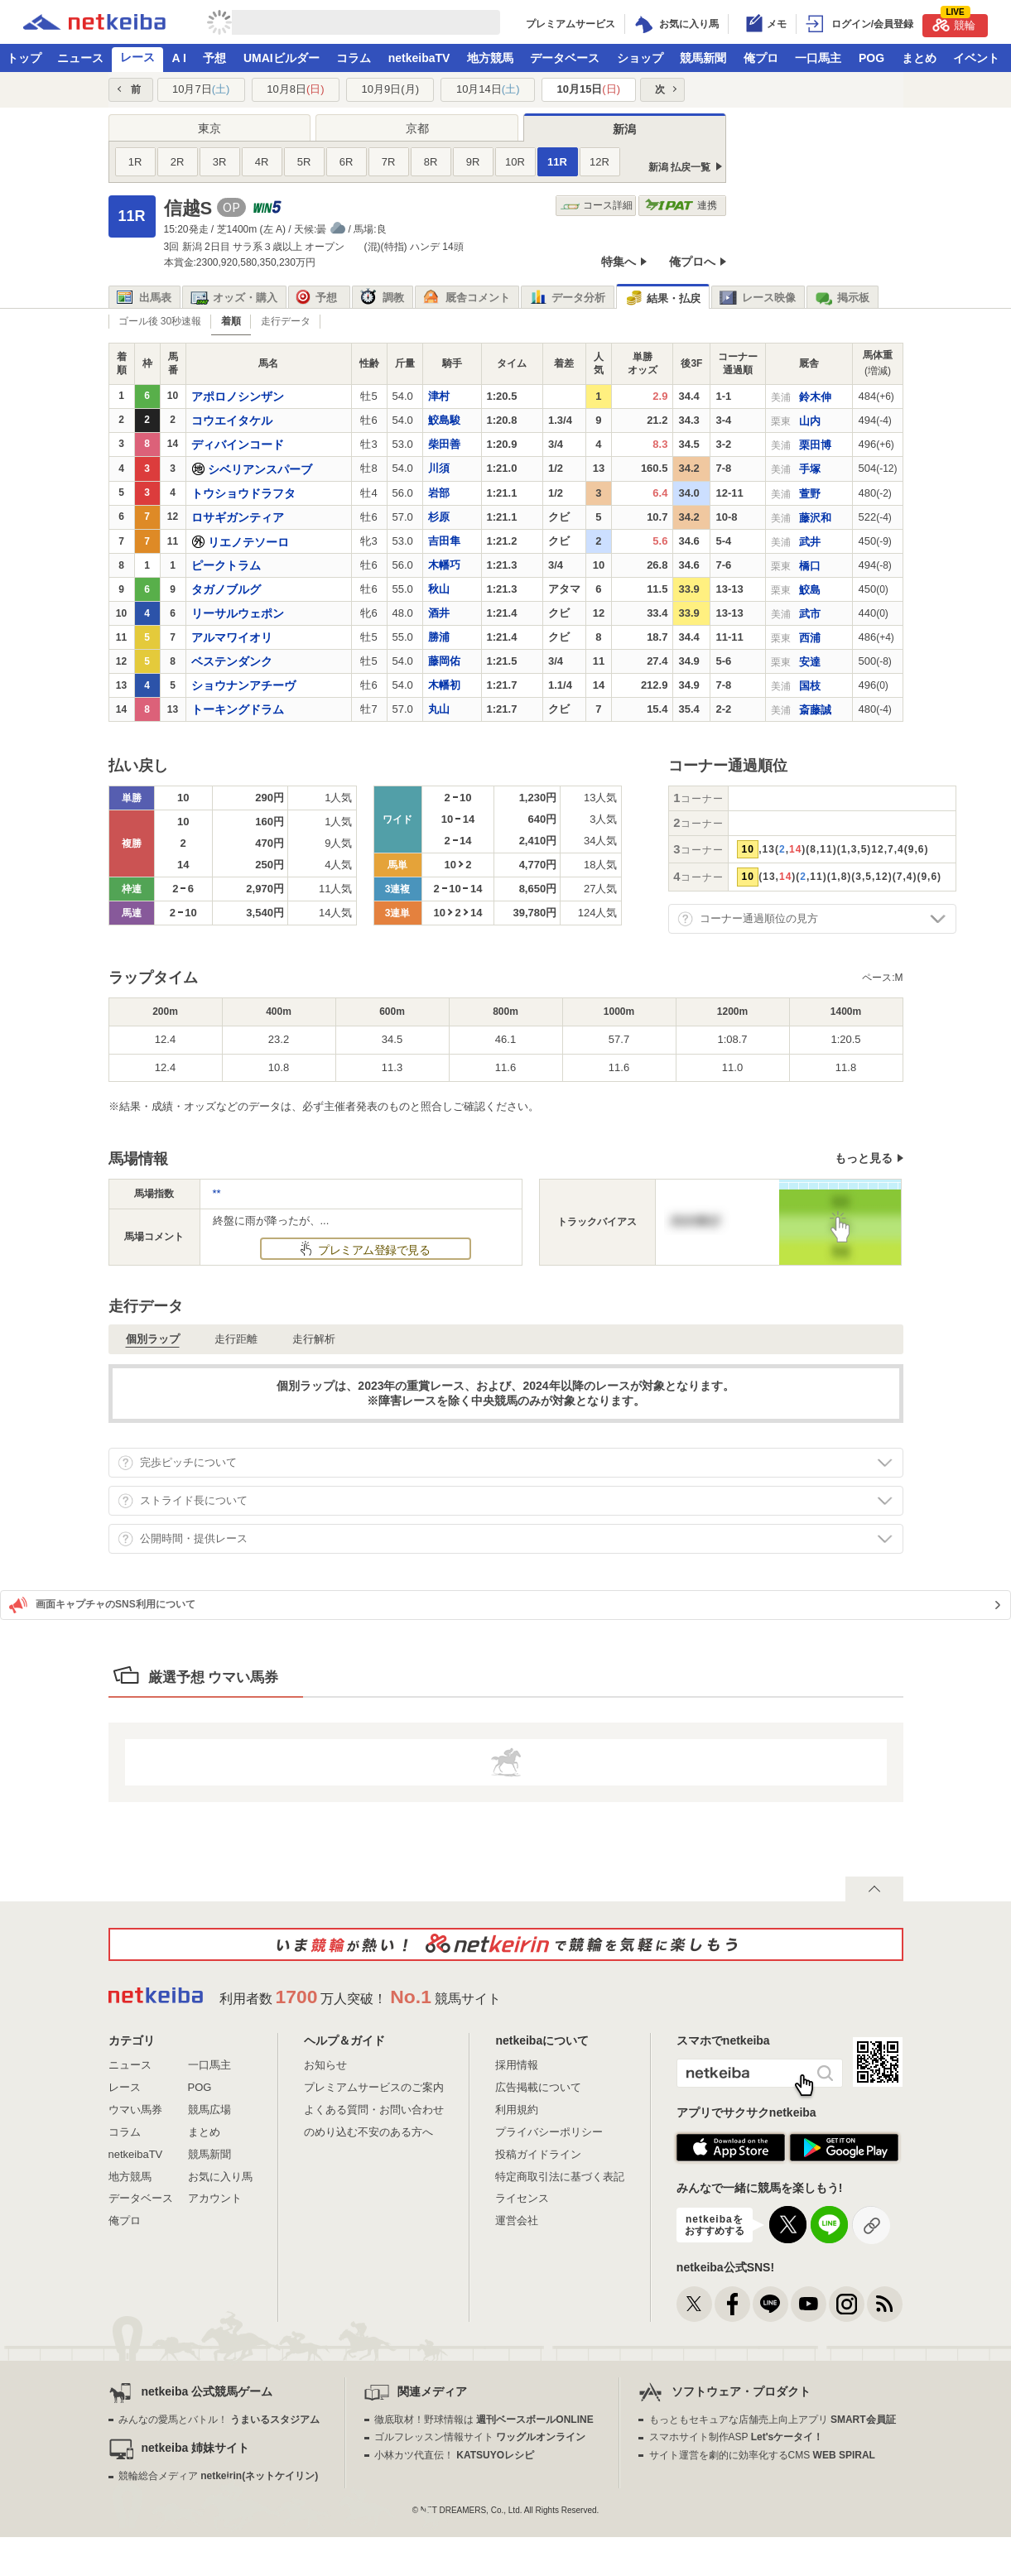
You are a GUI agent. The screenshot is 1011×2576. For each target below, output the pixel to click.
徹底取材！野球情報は (484, 2419)
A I (179, 58)
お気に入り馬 (220, 2176)
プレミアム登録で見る (372, 1250)
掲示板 (842, 298)
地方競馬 (490, 58)
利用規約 (516, 2109)
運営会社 (516, 2220)
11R (557, 162)
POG (871, 58)
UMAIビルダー (281, 58)
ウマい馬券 (135, 2109)
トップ (24, 58)
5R (304, 162)
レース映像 (758, 298)
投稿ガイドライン (538, 2154)
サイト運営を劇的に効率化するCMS (762, 2455)
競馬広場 (209, 2109)
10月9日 (390, 89)
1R (135, 162)
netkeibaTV (419, 58)
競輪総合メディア (218, 2476)
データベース (564, 58)
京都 (417, 128)
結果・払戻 (662, 298)
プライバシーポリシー (549, 2132)
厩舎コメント (466, 298)
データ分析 (567, 298)
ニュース (80, 58)
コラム (353, 58)
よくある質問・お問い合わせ (374, 2109)
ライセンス (522, 2198)
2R (178, 162)
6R (346, 162)
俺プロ (761, 58)
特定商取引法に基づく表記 (559, 2176)
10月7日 (200, 89)
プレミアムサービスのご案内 (374, 2087)
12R (599, 162)
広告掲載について (538, 2087)
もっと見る (864, 1158)
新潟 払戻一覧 (679, 167)
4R (262, 162)
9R (473, 162)
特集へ (618, 261)
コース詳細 (597, 205)
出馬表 (144, 298)
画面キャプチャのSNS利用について (102, 1605)
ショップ (640, 58)
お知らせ (325, 2065)
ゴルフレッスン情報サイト (479, 2437)
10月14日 (488, 89)
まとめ (919, 58)
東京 (209, 128)
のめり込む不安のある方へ (368, 2132)
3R (220, 162)
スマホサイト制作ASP (736, 2437)
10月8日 (295, 89)
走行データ (286, 321)
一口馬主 (818, 58)
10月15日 (588, 89)
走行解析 (313, 1339)
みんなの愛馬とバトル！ (219, 2419)
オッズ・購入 (233, 298)
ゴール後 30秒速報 (160, 321)
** (217, 1193)
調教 (382, 298)
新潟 (624, 129)
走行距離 (236, 1339)
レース (137, 57)
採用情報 (516, 2065)
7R (389, 162)
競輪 (953, 22)
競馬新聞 (703, 58)
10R (515, 162)
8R (431, 162)
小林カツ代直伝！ (454, 2455)
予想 (214, 58)
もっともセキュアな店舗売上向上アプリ (772, 2419)
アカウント (215, 2198)
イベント (976, 58)
